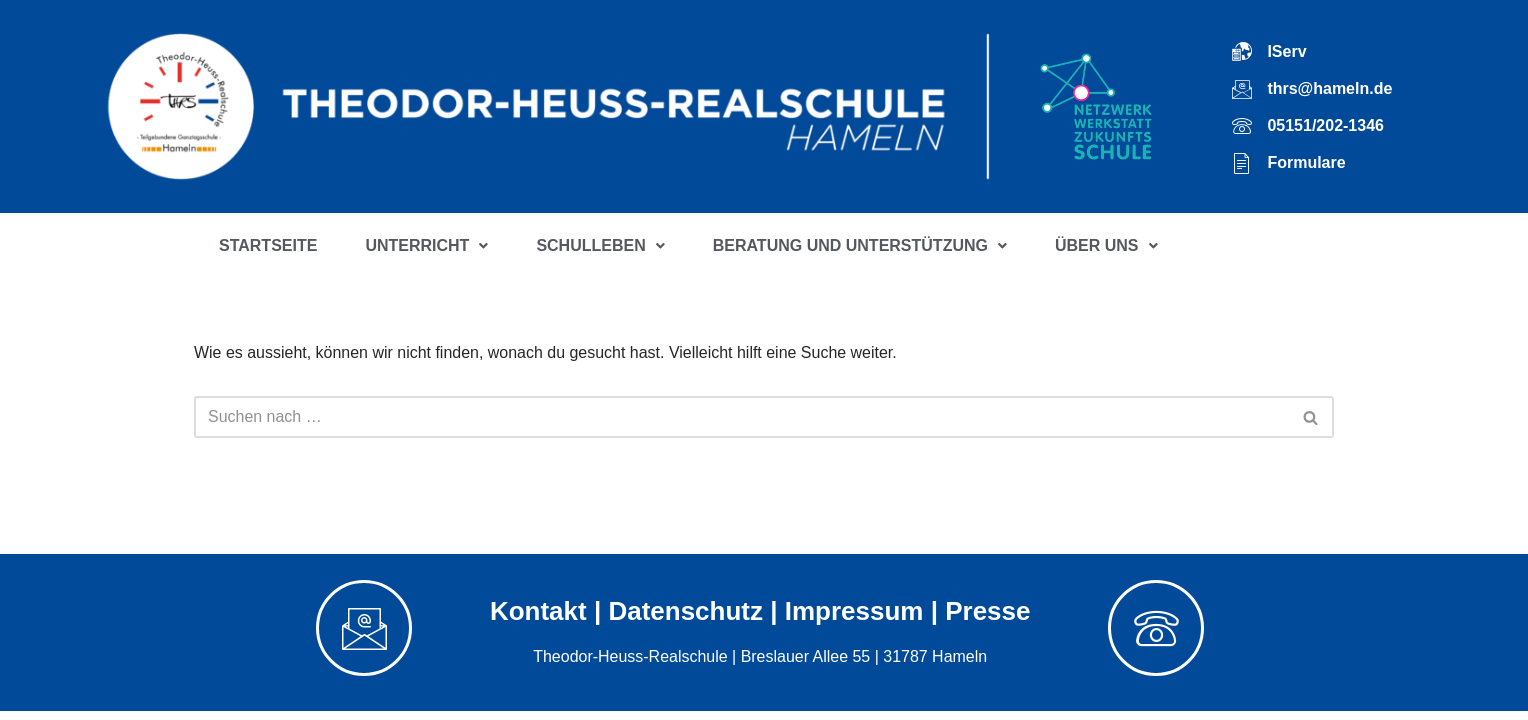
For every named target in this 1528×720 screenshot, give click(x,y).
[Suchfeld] (741, 417)
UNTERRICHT (426, 245)
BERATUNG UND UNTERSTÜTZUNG (860, 245)
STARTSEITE (268, 245)
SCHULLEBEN (600, 245)
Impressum (854, 621)
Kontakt (538, 621)
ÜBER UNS (1106, 245)
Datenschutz (685, 621)
